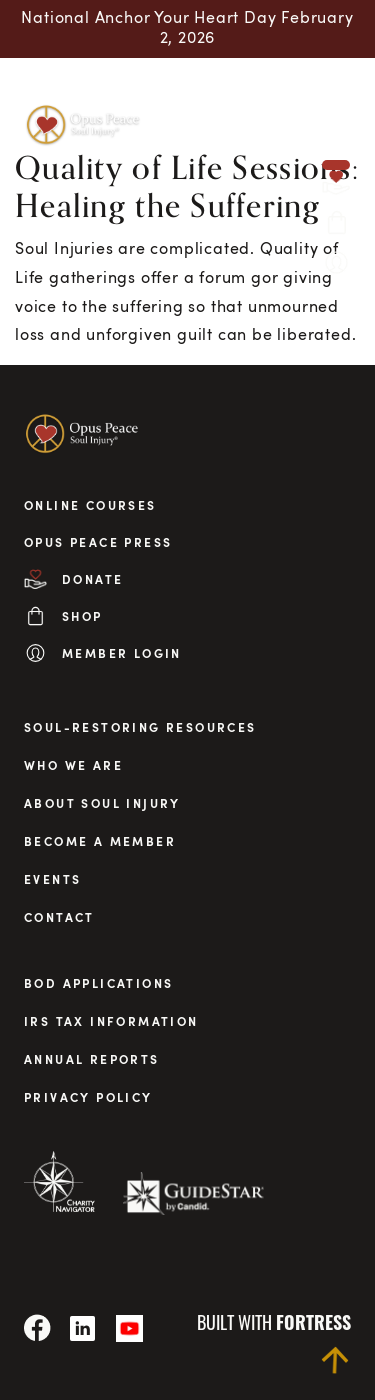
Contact (59, 917)
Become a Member (100, 841)
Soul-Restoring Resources (140, 727)
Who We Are (73, 765)
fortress (313, 1322)
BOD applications (98, 983)
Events (52, 879)
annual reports (92, 1059)
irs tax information (111, 1021)
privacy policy (88, 1097)
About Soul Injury (102, 803)
